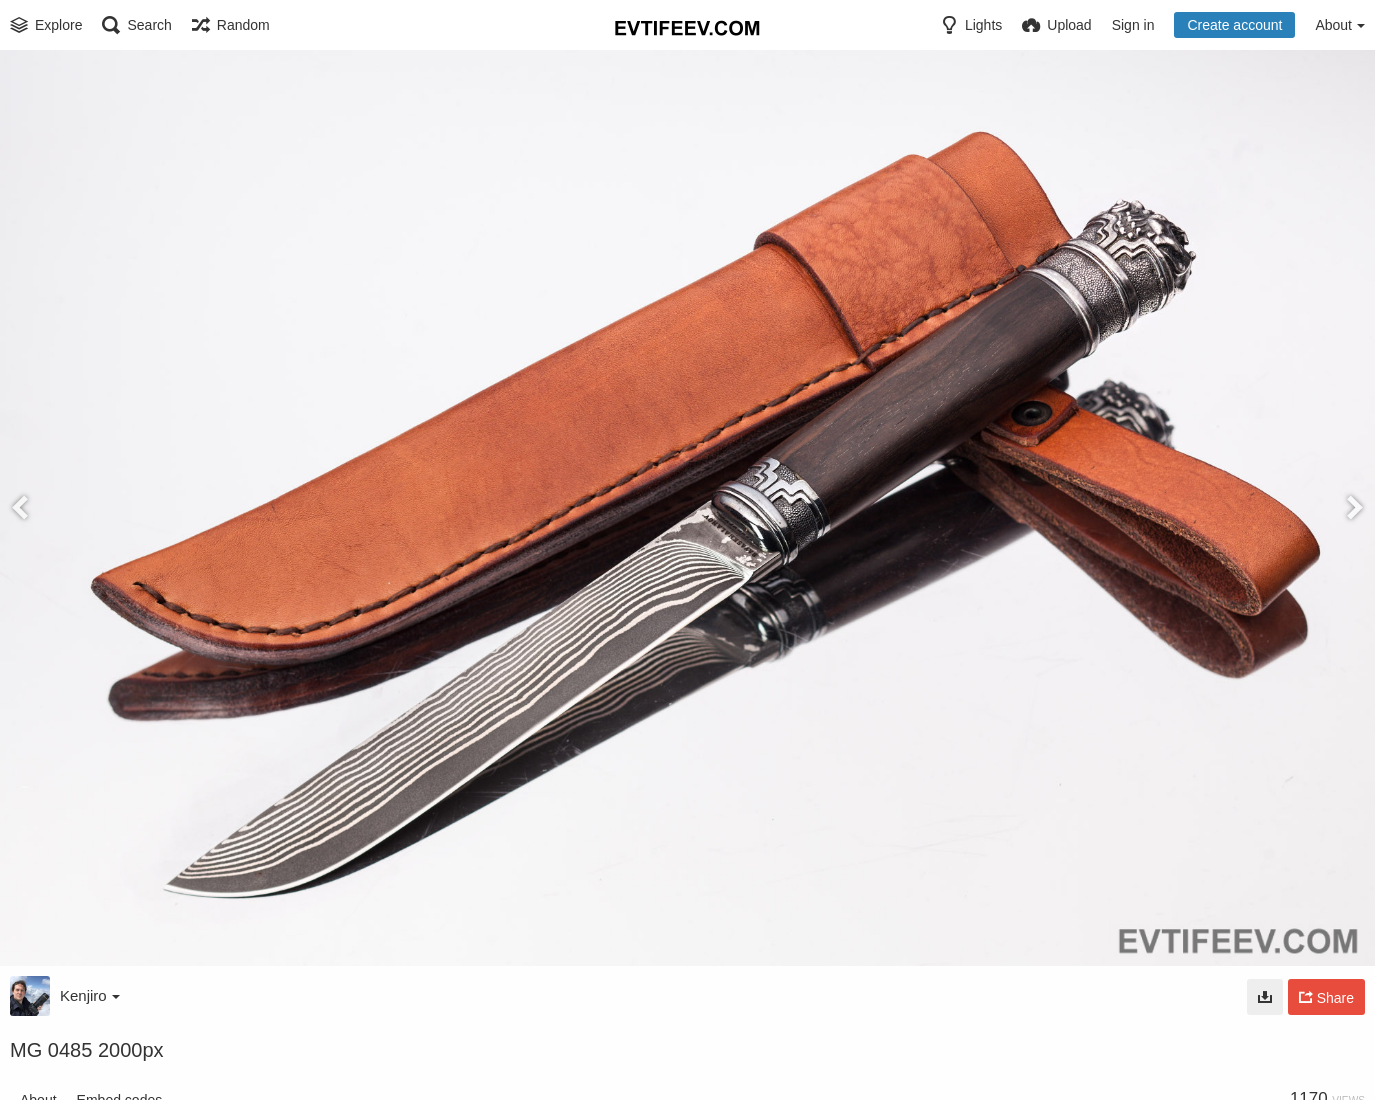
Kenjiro (90, 995)
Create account (1234, 25)
